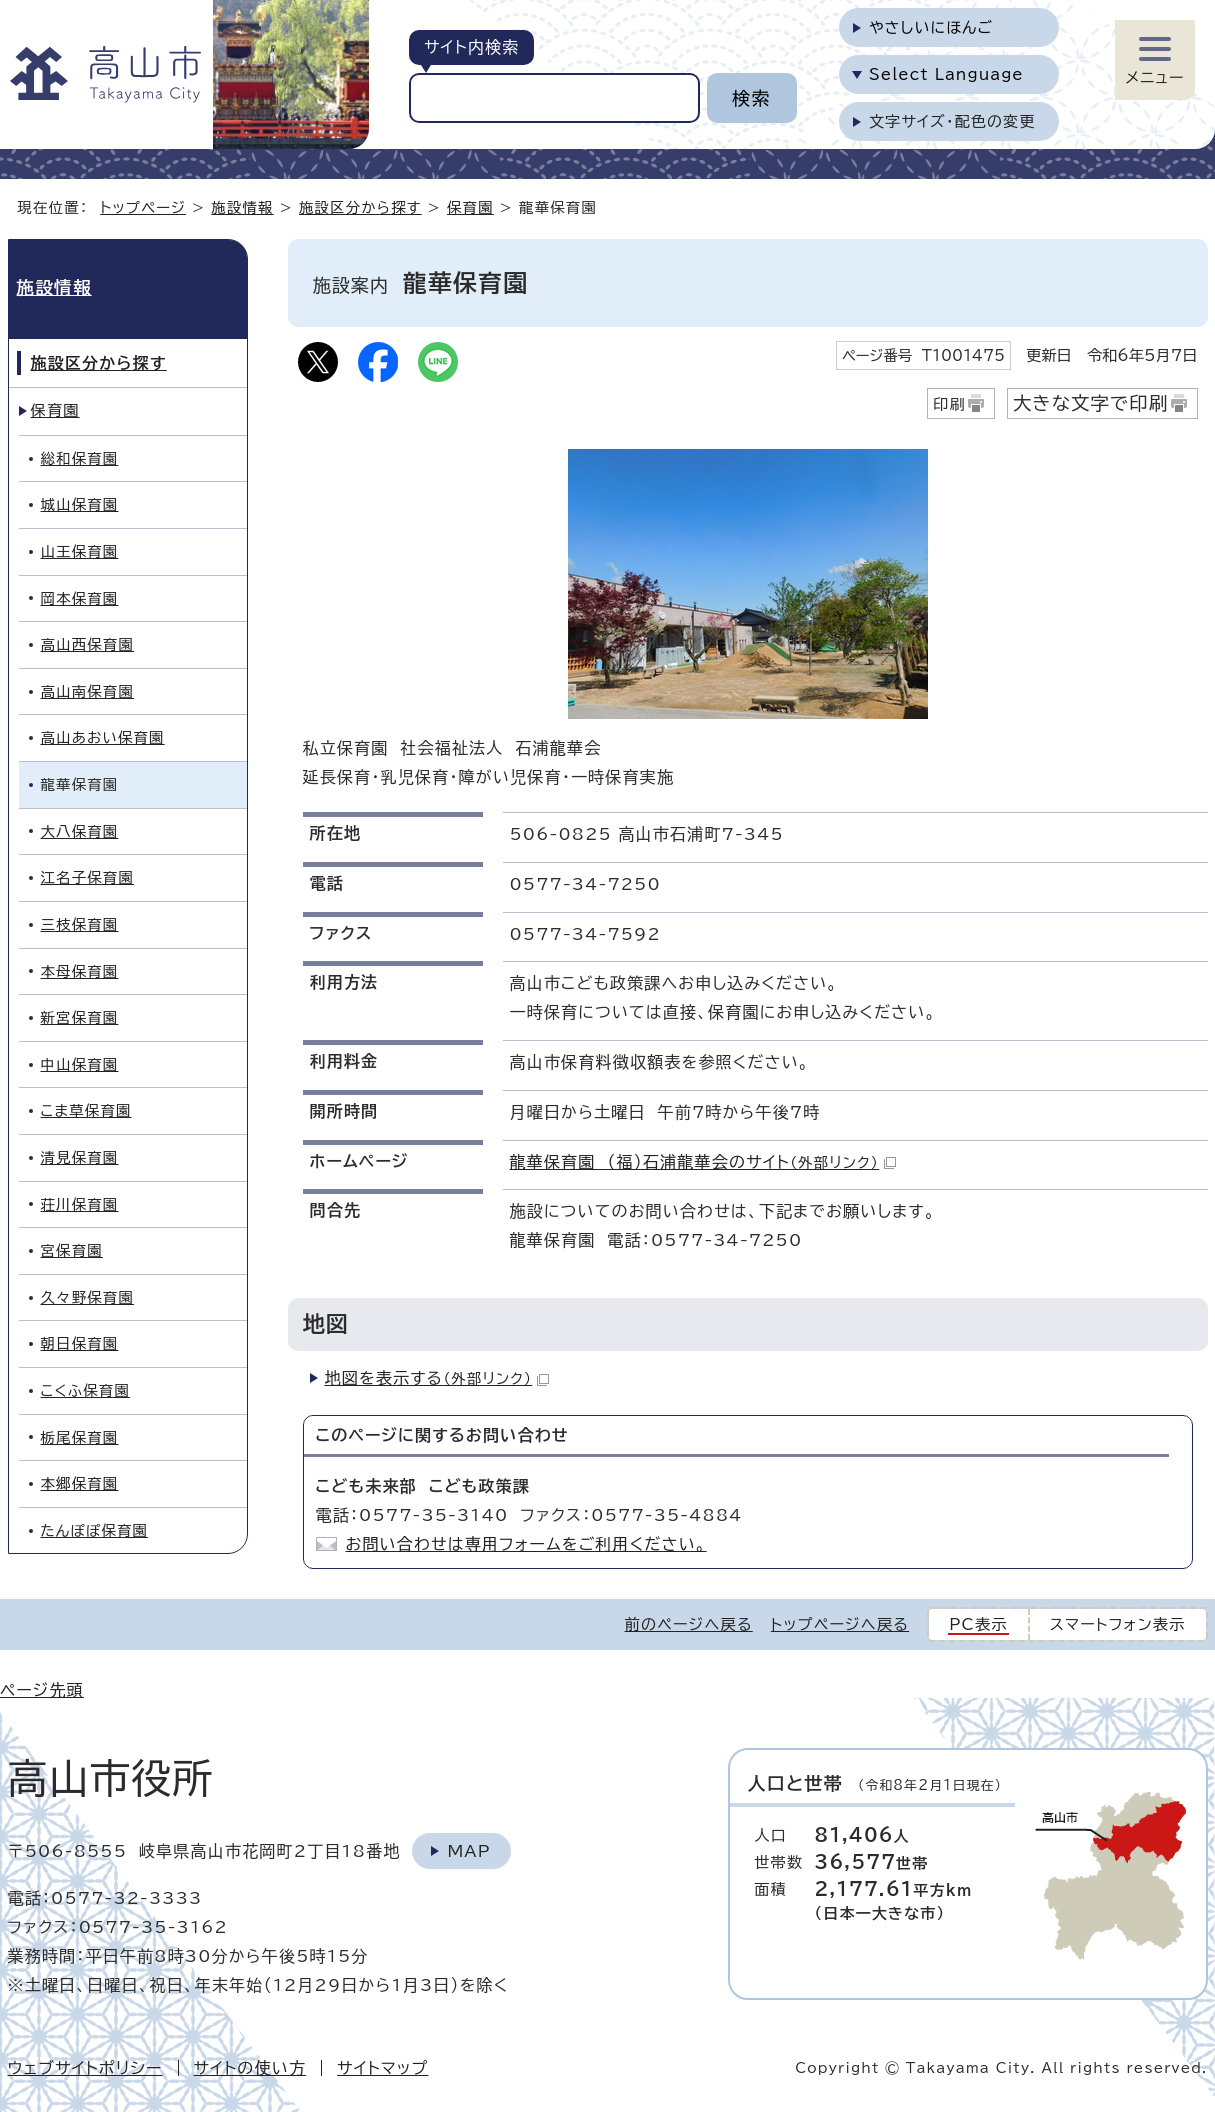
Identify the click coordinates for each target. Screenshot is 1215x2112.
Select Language (946, 74)
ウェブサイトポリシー (85, 2068)
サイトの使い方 (250, 2068)
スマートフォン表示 (1118, 1624)
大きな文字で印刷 (1091, 403)
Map (468, 1851)
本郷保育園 (80, 1483)
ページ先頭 (42, 1690)
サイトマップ (382, 2068)
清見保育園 (80, 1157)
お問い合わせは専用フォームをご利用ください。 (526, 1544)
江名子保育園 (88, 877)
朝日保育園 (80, 1343)
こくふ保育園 (86, 1390)
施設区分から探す (360, 207)
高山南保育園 (88, 691)
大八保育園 (80, 831)
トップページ (143, 207)
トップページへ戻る (840, 1624)
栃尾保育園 (80, 1437)
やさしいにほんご (931, 27)
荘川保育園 (80, 1204)
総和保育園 (80, 458)
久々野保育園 (88, 1297)
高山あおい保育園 (103, 737)
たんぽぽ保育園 (95, 1530)
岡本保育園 (80, 598)
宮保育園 (72, 1250)
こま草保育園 (86, 1110)
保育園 (470, 207)
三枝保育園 (80, 924)
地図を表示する (437, 1378)
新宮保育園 (80, 1017)
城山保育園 (80, 504)
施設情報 (242, 207)
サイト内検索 (471, 47)
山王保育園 (80, 551)
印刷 (949, 404)
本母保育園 (80, 971)
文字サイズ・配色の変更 (952, 121)
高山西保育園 (88, 644)
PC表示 (978, 1624)
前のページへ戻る (689, 1624)
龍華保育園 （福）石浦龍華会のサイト (703, 1162)
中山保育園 (80, 1064)
